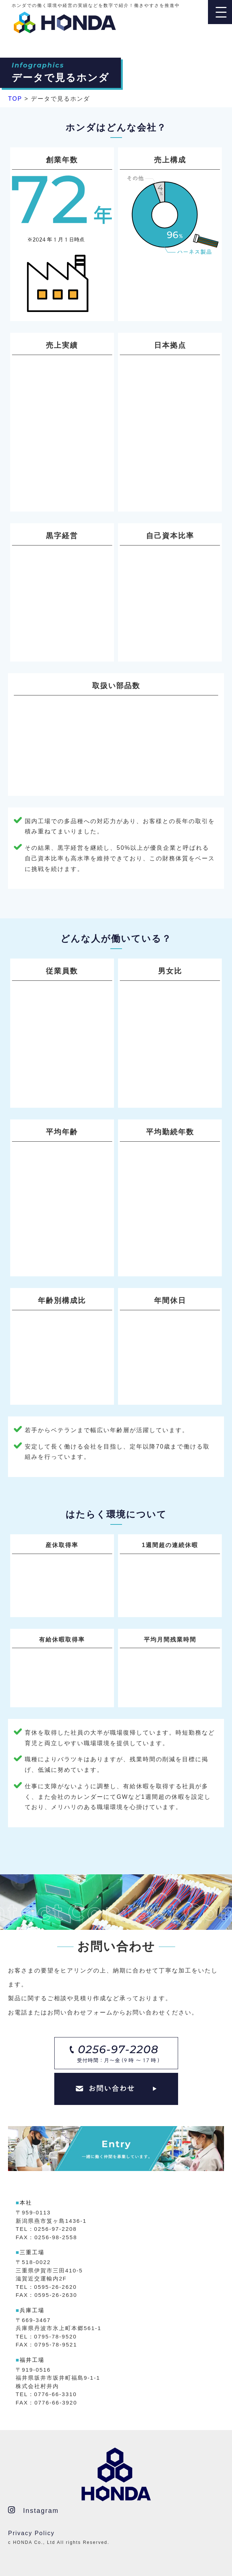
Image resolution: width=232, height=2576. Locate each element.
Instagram (33, 2510)
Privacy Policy (31, 2533)
